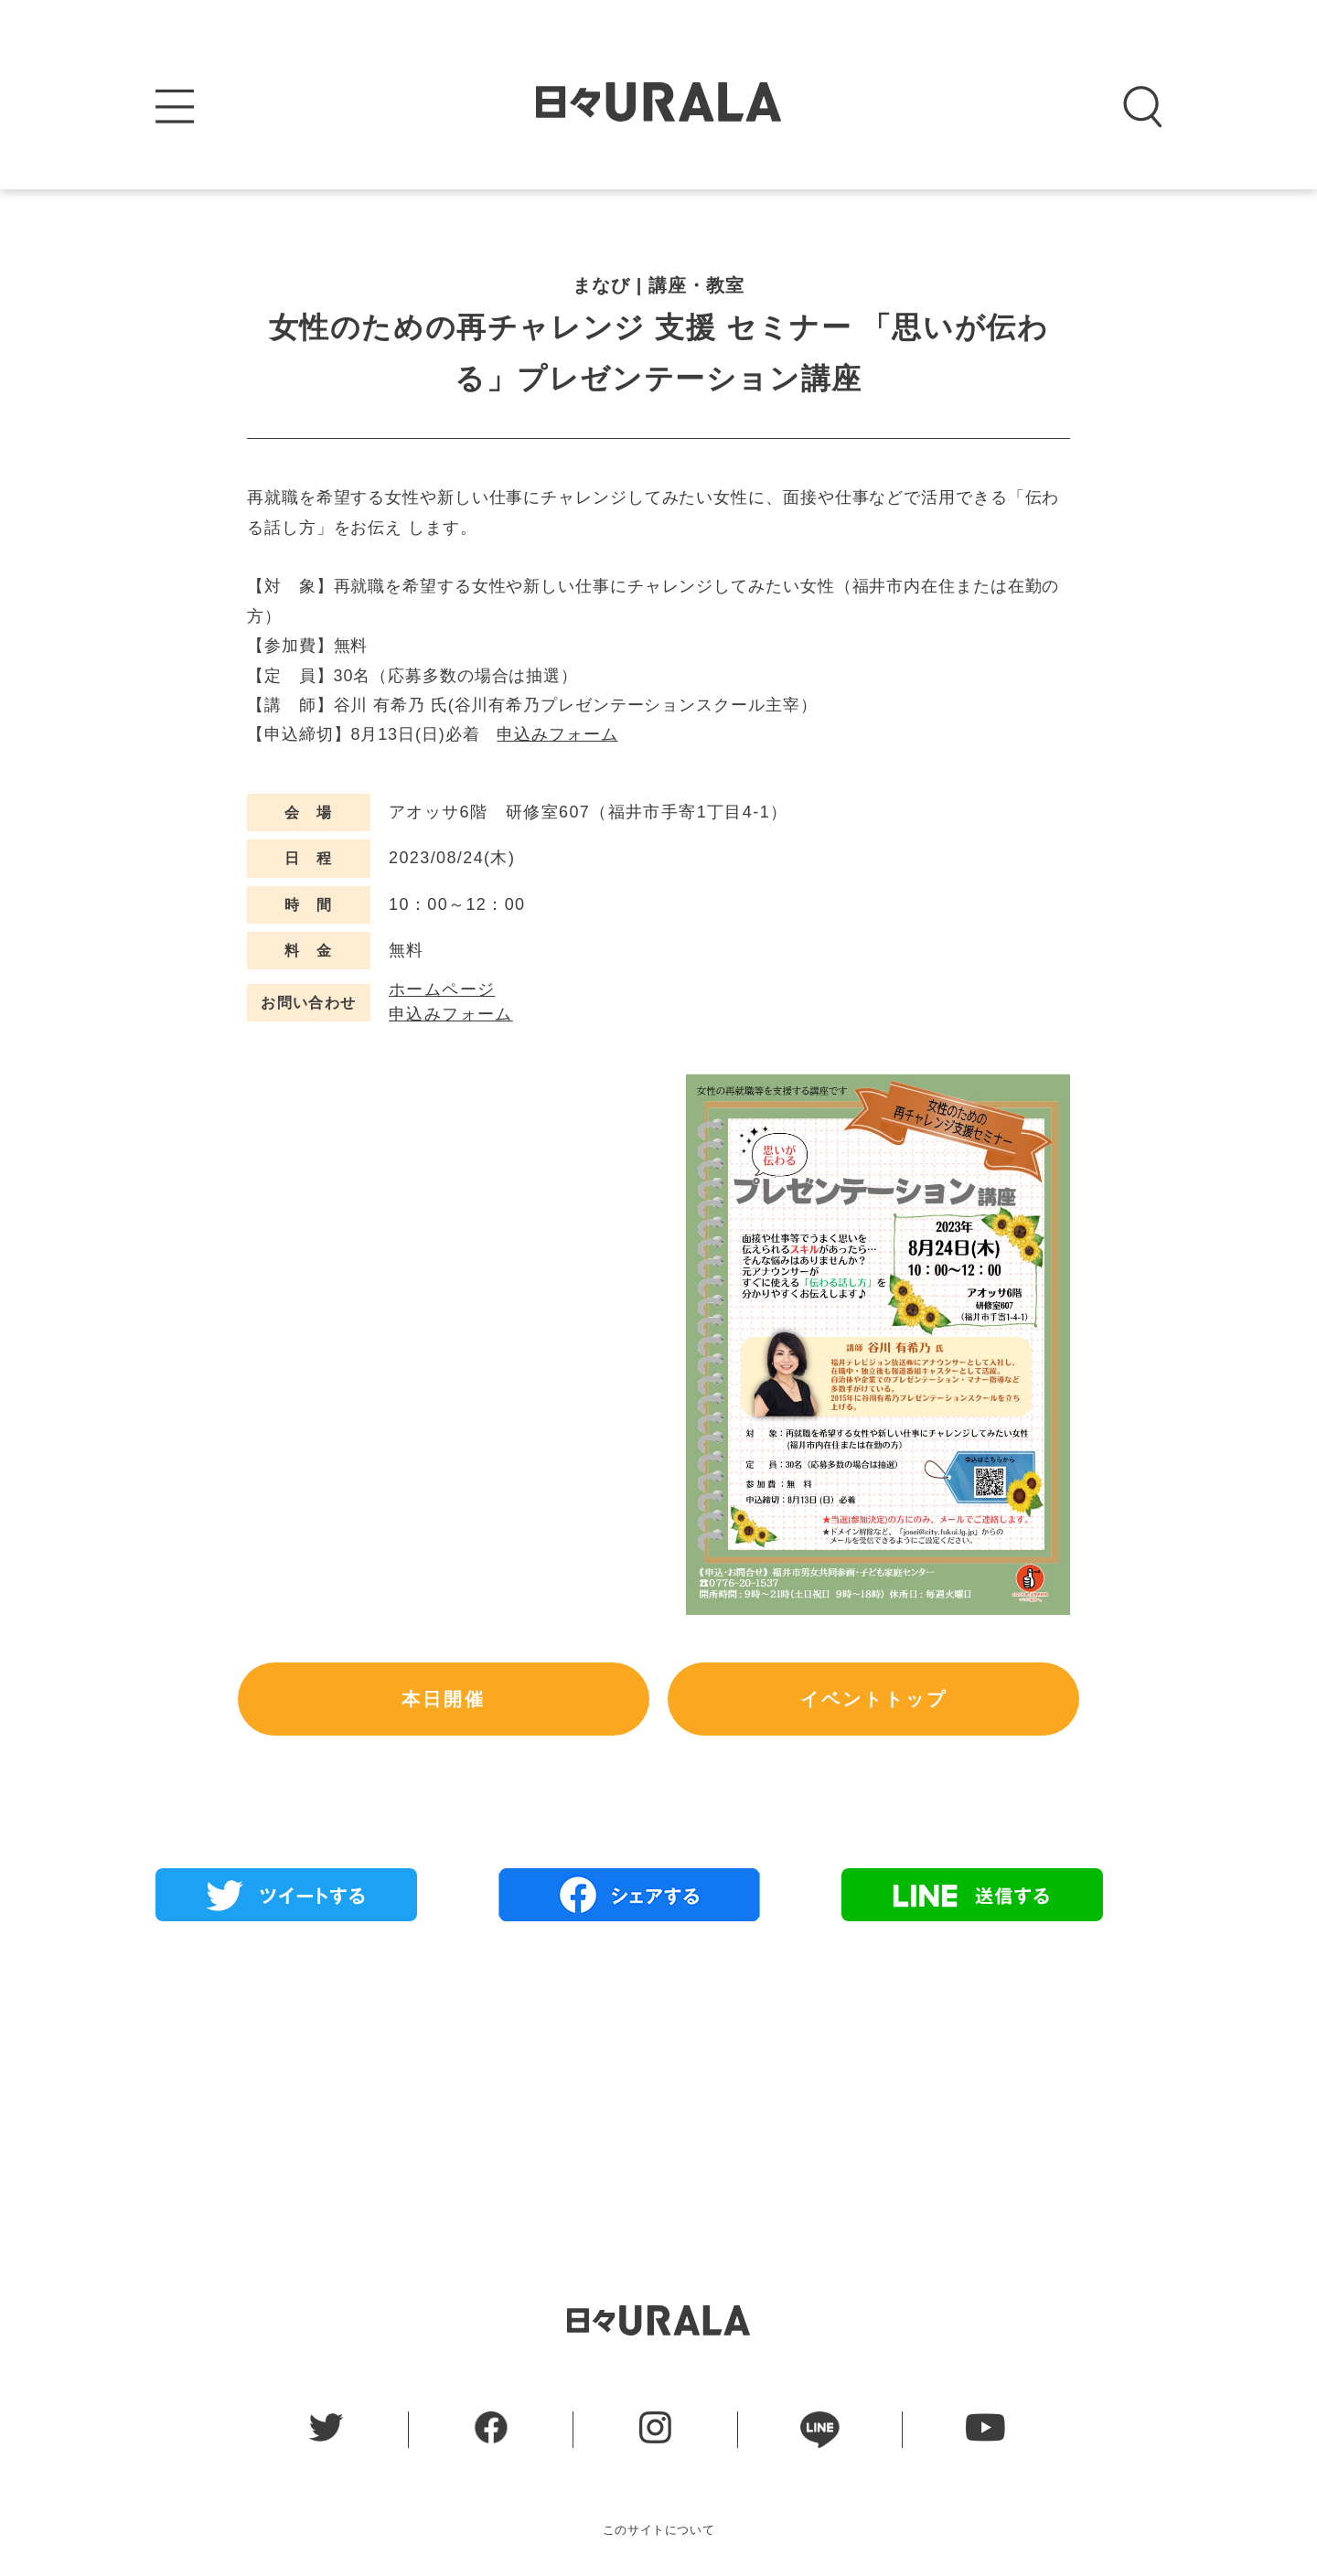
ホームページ (442, 989)
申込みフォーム (557, 734)
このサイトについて (659, 2530)
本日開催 (444, 1699)
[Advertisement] (658, 2068)
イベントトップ (874, 1699)
